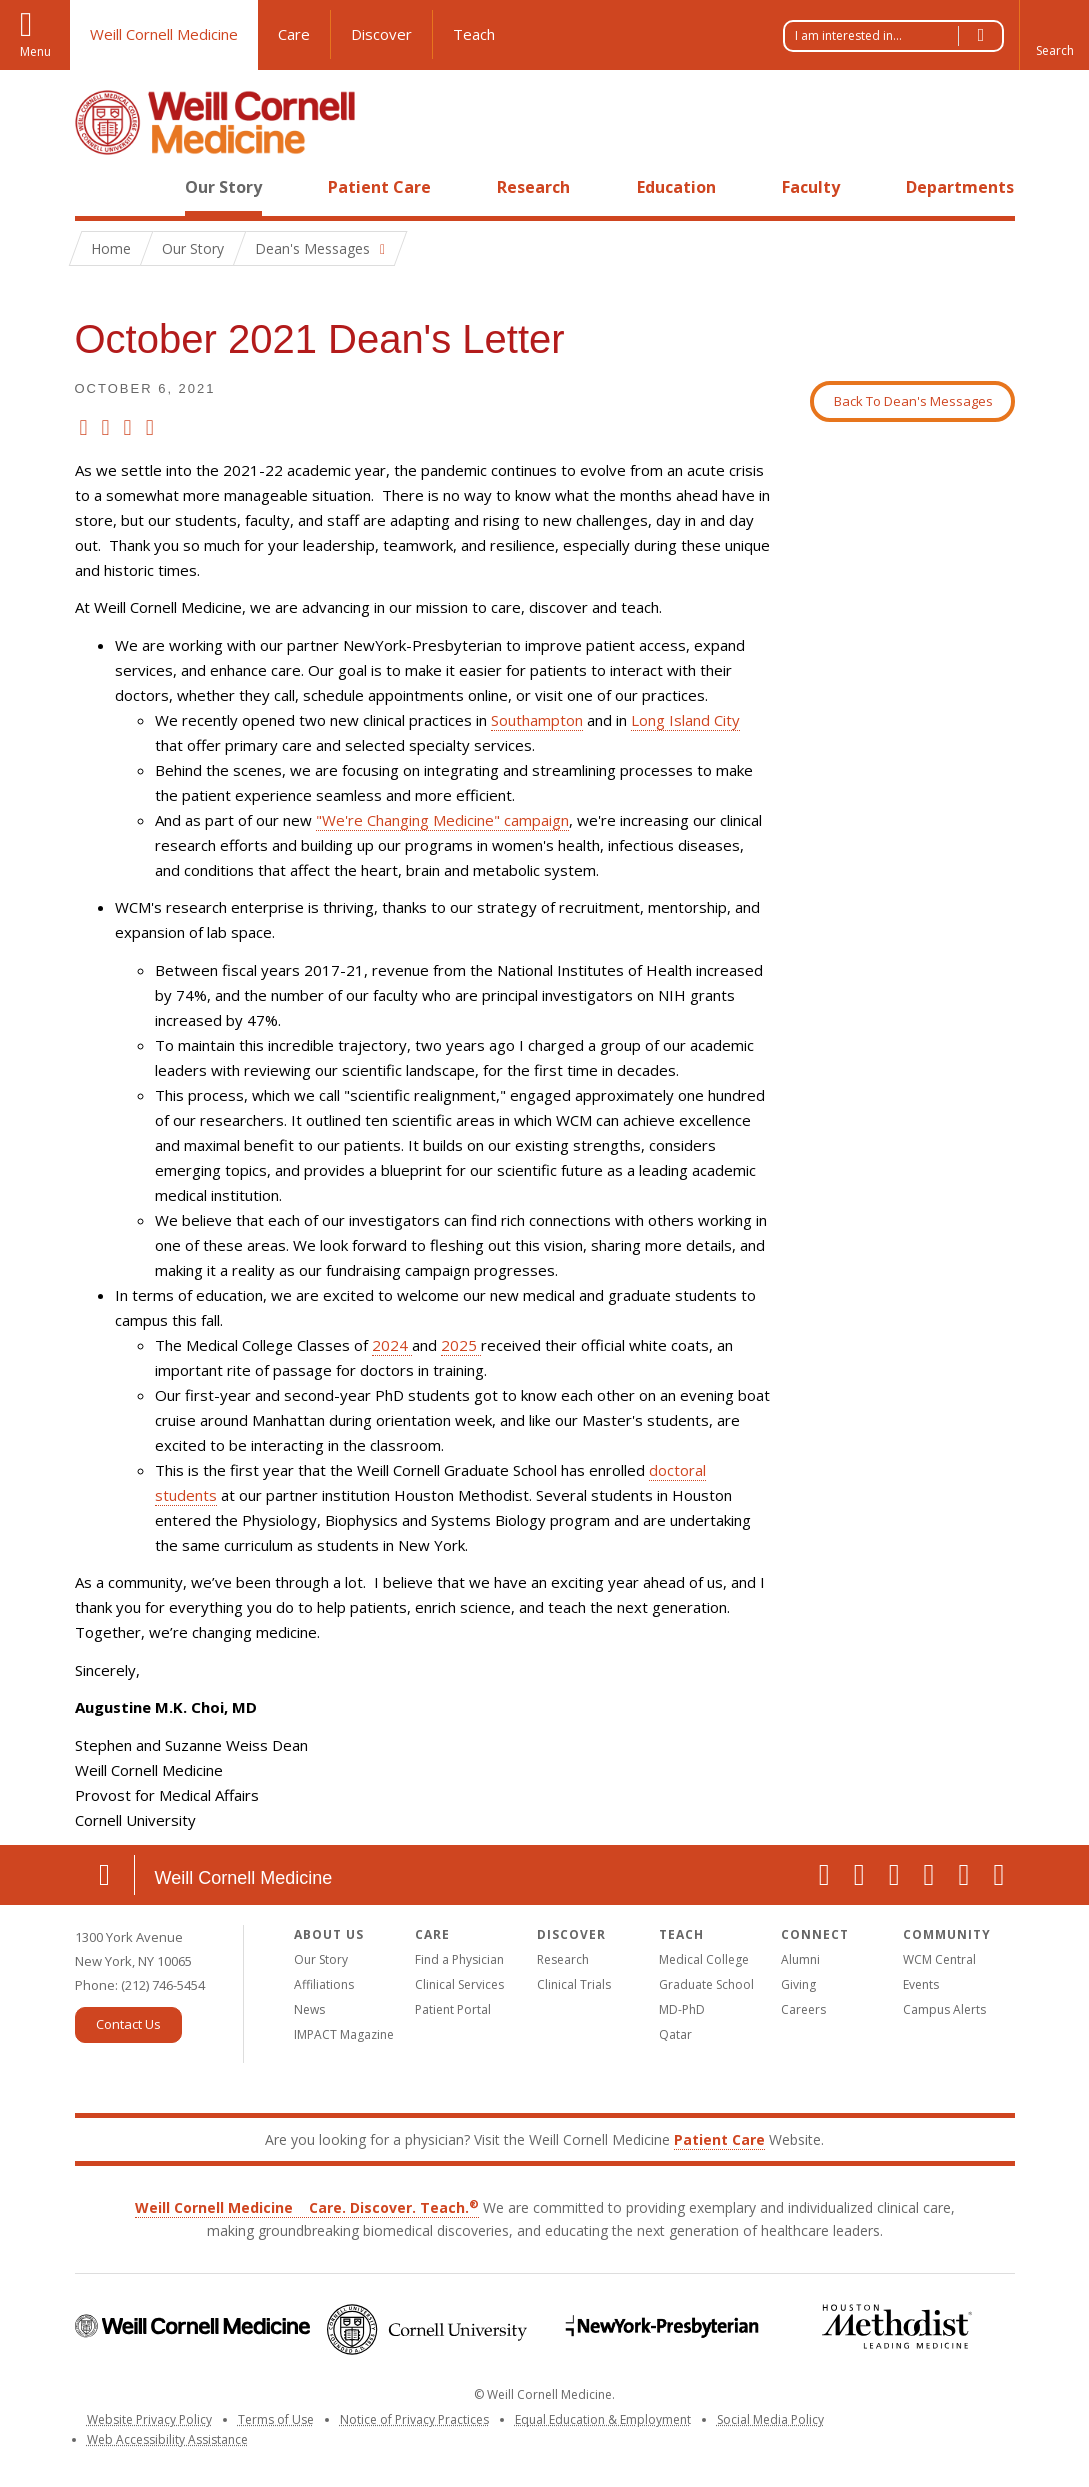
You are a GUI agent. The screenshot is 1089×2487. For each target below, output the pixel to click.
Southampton (537, 720)
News (309, 2009)
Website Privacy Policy (149, 2419)
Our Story (223, 187)
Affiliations (324, 1984)
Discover (381, 34)
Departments (960, 187)
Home (97, 187)
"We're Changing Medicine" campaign (442, 820)
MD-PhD (682, 2009)
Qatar (675, 2034)
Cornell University (427, 2329)
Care (294, 34)
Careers (803, 2009)
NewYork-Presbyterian (662, 2326)
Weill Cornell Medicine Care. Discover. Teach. (307, 2207)
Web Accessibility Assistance (167, 2439)
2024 (392, 1345)
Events (921, 1984)
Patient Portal (453, 2009)
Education (676, 187)
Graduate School (706, 1984)
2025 (461, 1345)
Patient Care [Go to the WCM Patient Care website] (719, 2139)
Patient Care (379, 187)
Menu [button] (35, 51)
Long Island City (685, 720)
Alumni (800, 1959)
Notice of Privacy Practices (414, 2419)
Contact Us (128, 2024)
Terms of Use (276, 2419)
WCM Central (939, 1959)
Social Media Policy (770, 2419)
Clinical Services (459, 1984)
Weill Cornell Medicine (164, 34)
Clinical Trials (574, 1984)
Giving (798, 1984)
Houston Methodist (897, 2326)
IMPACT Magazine (344, 2034)
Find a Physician (459, 1959)
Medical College (704, 1959)
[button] (1054, 35)
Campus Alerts (944, 2009)
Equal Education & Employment (603, 2419)
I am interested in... (899, 36)
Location (105, 1875)
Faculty (811, 187)
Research (533, 187)
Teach (474, 34)
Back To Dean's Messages (913, 401)
